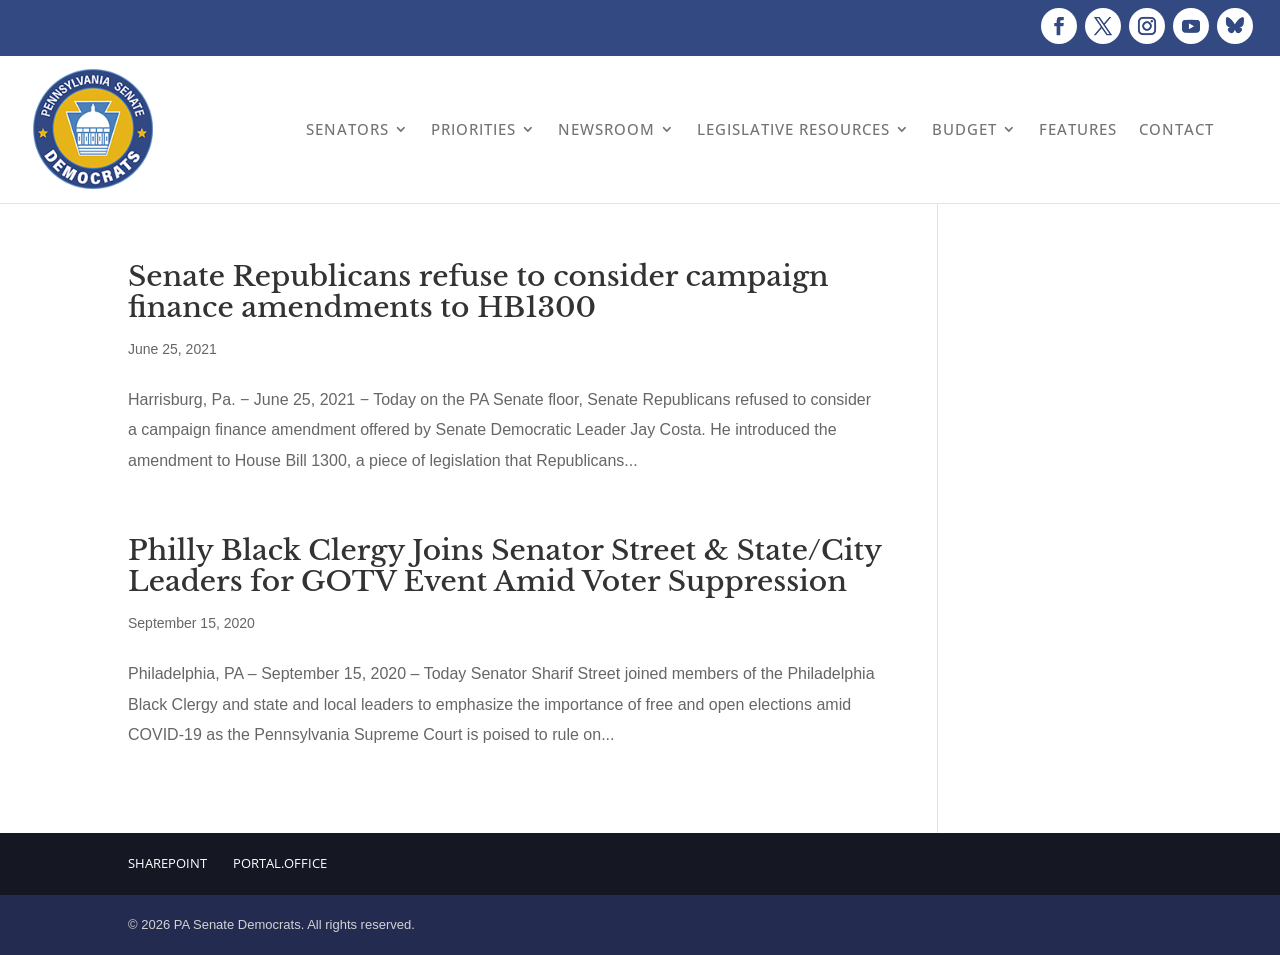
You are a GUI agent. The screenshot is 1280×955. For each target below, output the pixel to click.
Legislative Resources (793, 129)
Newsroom (606, 129)
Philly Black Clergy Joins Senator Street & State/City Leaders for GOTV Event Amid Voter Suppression (504, 566)
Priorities (473, 129)
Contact (1176, 129)
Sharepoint (167, 863)
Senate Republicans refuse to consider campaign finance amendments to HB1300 (478, 292)
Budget (964, 129)
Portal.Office (280, 863)
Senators (347, 129)
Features (1078, 129)
